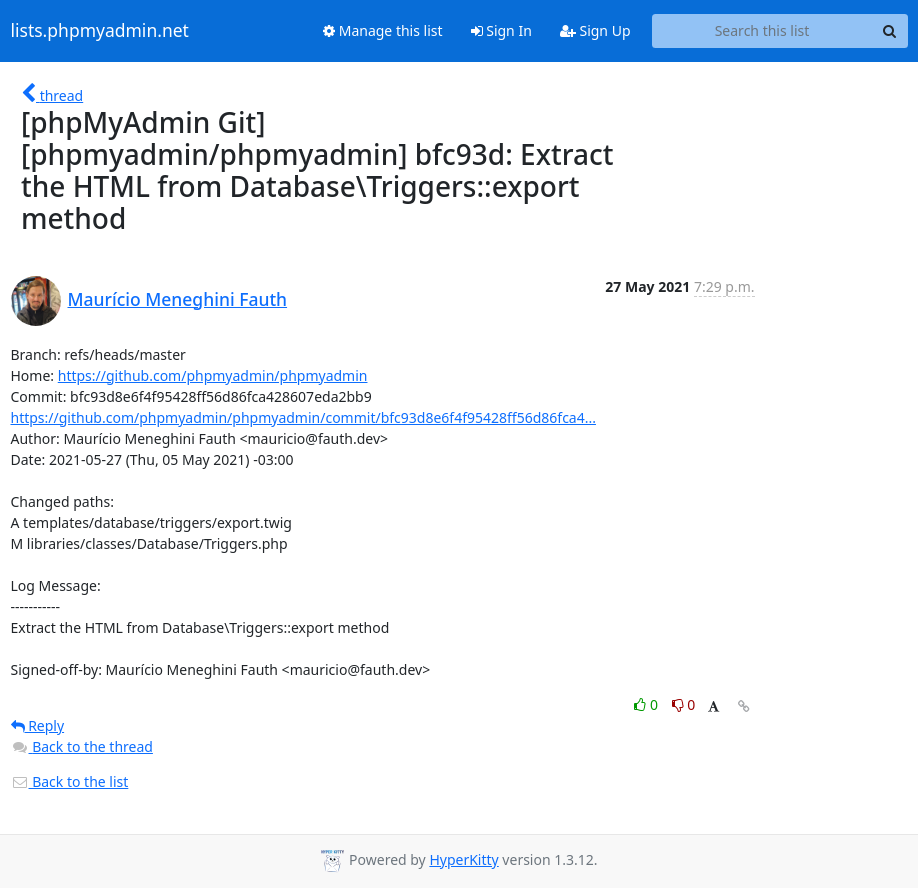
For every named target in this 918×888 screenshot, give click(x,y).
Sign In (501, 30)
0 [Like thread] (647, 704)
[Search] (890, 31)
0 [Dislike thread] (684, 704)
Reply (38, 725)
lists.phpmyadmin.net (100, 31)
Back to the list (70, 781)
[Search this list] (762, 31)
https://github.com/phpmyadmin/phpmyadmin (213, 375)
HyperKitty (463, 859)
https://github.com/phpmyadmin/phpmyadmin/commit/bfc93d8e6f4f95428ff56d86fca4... (303, 417)
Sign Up (595, 30)
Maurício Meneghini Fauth (178, 299)
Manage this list (383, 30)
